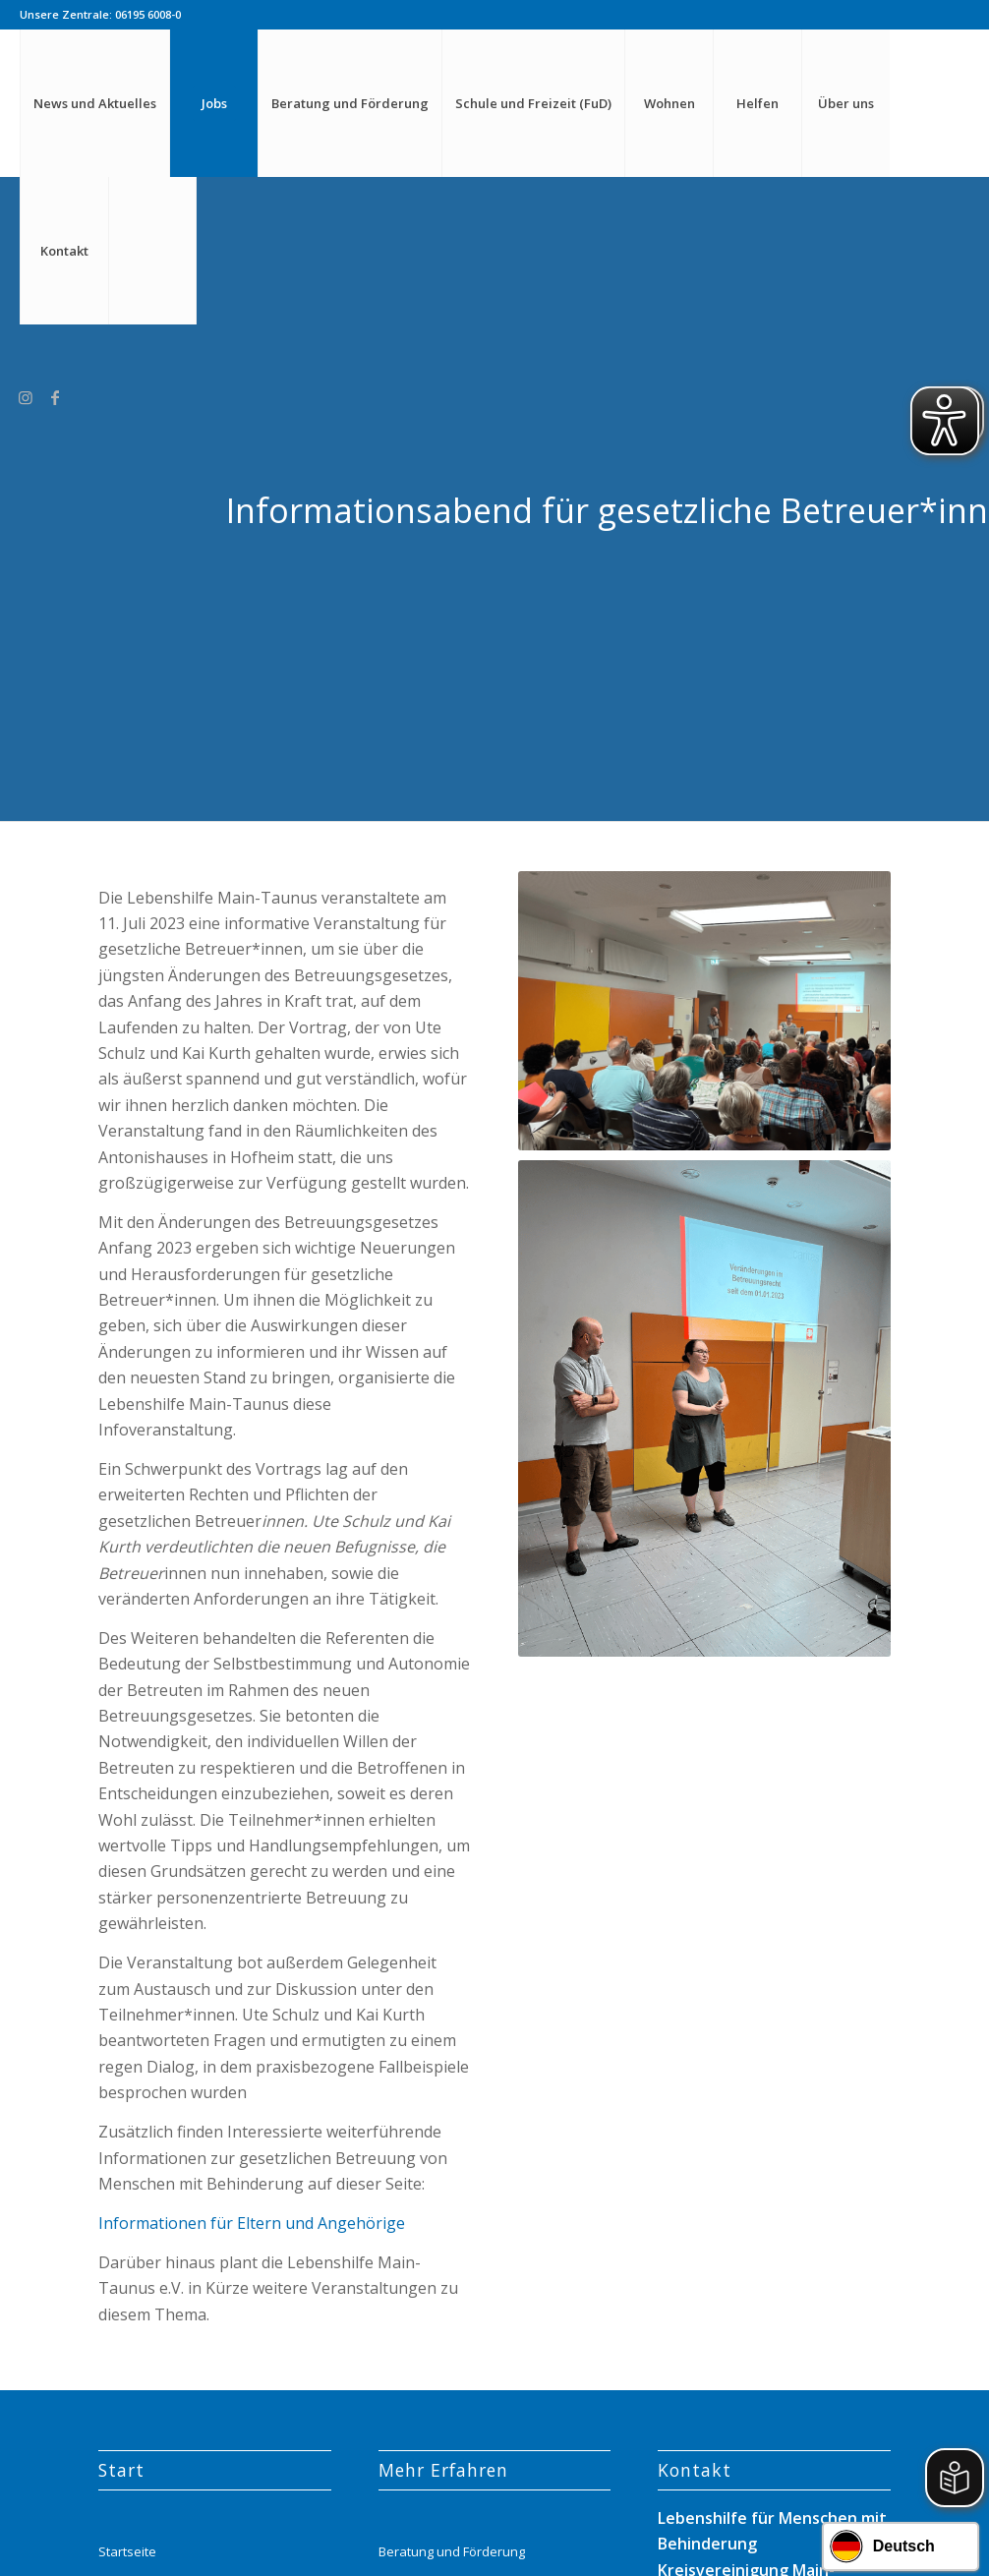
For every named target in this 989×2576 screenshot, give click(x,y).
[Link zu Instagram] (25, 397)
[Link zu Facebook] (55, 397)
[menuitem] (94, 103)
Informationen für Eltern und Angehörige (251, 2223)
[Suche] (152, 250)
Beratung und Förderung (451, 2551)
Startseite (127, 2551)
